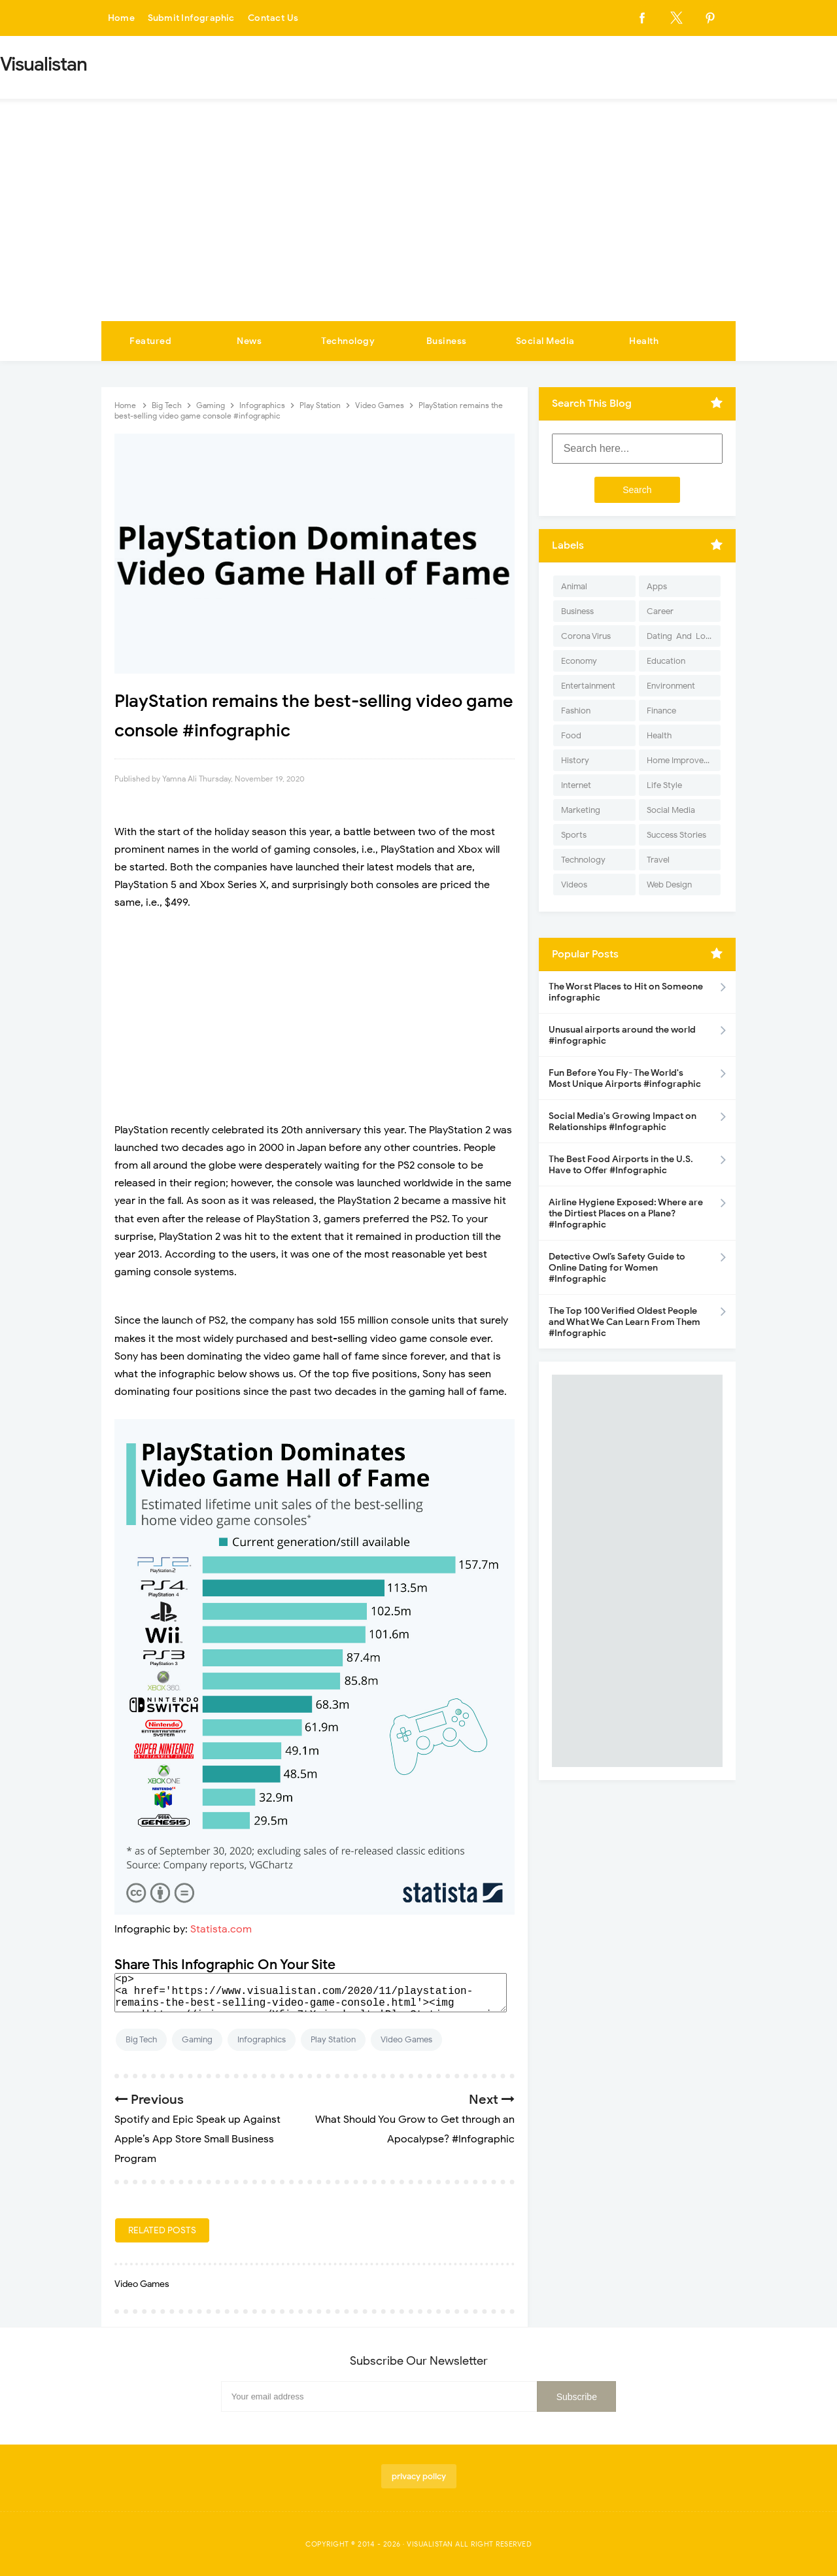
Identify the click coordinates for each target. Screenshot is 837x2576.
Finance (661, 710)
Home (121, 18)
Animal (574, 586)
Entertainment (588, 685)
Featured (150, 341)
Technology (348, 341)
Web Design (669, 884)
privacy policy (419, 2476)
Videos (574, 884)
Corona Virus (586, 636)
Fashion (575, 710)
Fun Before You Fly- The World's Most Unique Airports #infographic (625, 1078)
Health (643, 341)
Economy (579, 660)
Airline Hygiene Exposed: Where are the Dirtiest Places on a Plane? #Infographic (626, 1213)
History (575, 760)
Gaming (197, 2039)
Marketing (580, 810)
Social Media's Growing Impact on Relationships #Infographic (622, 1121)
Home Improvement (684, 760)
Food (571, 735)
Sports (574, 834)
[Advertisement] (418, 223)
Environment (671, 685)
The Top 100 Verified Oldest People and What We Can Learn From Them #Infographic (624, 1322)
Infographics (261, 2039)
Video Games (406, 2039)
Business (446, 341)
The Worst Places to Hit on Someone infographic (626, 992)
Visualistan (430, 2544)
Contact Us (277, 18)
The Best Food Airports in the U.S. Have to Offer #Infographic (621, 1165)
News (249, 341)
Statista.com (221, 1929)
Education (666, 660)
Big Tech (141, 2039)
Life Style (664, 785)
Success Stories (676, 834)
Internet (576, 785)
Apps (657, 586)
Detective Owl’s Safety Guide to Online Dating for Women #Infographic (617, 1267)
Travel (658, 859)
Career (660, 611)
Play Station (333, 2039)
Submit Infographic (193, 18)
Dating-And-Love (681, 636)
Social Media (545, 341)
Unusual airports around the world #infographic (622, 1035)
